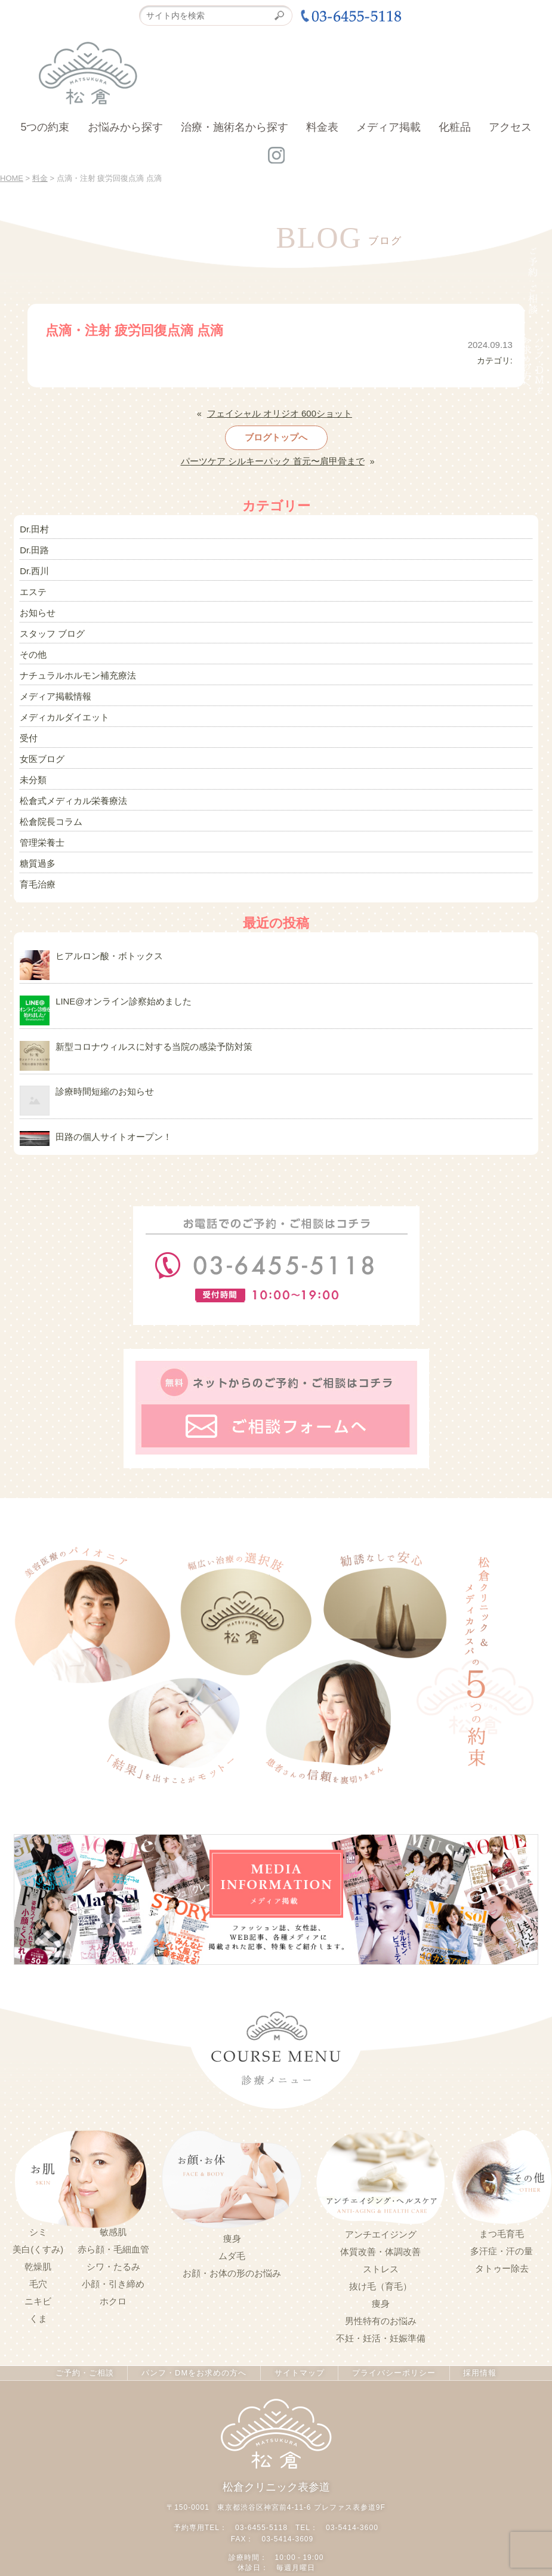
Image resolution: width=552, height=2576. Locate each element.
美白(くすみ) (38, 2234)
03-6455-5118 (262, 2511)
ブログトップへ (276, 436)
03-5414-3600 (352, 2511)
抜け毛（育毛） (380, 2271)
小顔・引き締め (113, 2268)
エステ (32, 588)
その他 (32, 649)
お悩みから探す (125, 127)
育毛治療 (36, 872)
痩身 (232, 2224)
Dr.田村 (33, 527)
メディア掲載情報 (53, 689)
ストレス (381, 2253)
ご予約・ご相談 (88, 2357)
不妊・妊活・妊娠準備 (380, 2323)
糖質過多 (36, 851)
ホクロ (113, 2286)
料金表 (322, 127)
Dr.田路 (33, 547)
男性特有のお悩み (381, 2305)
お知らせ (36, 608)
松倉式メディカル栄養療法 (70, 791)
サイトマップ (298, 2357)
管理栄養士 (40, 831)
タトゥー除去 (502, 2253)
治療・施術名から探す (234, 127)
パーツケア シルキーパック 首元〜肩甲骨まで (273, 459)
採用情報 (475, 2357)
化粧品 (455, 127)
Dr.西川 (33, 567)
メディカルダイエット (61, 709)
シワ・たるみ (113, 2251)
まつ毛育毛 (501, 2219)
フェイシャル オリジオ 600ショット (279, 413)
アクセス (510, 127)
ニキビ (37, 2286)
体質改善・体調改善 (380, 2236)
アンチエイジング (381, 2219)
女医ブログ (40, 750)
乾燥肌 (37, 2251)
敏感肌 (113, 2216)
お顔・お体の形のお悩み (232, 2258)
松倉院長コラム (49, 811)
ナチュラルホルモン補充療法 (74, 669)
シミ (38, 2216)
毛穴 (38, 2268)
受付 (28, 730)
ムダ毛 (231, 2241)
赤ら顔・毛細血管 (113, 2234)
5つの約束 (44, 127)
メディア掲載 (388, 127)
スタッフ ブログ (50, 628)
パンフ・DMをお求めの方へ (195, 2357)
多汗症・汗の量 (501, 2236)
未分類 (32, 770)
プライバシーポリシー (390, 2357)
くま (38, 2303)
